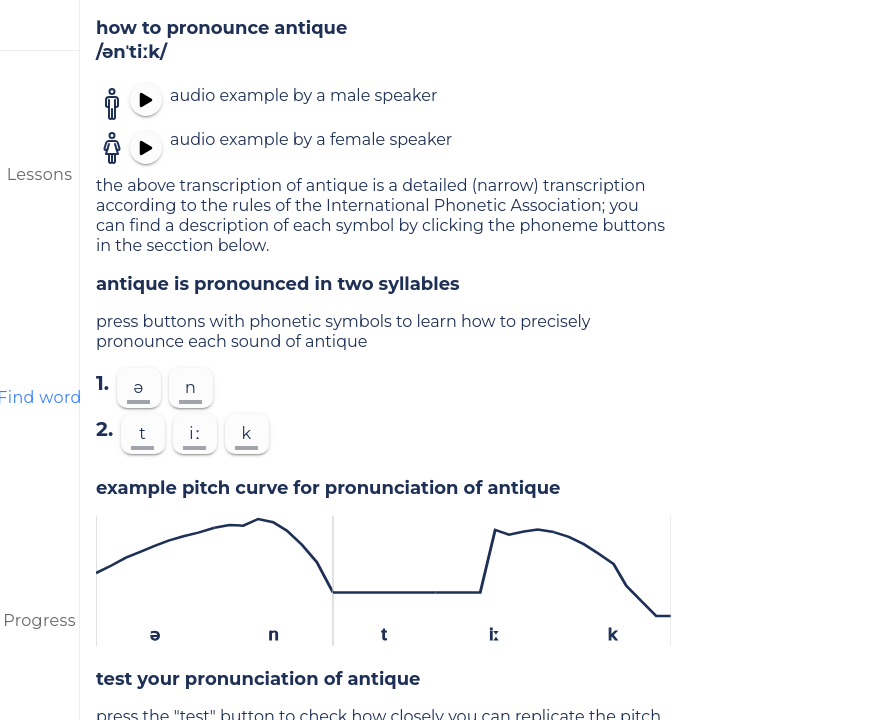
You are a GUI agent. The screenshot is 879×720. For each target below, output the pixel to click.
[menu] (40, 25)
